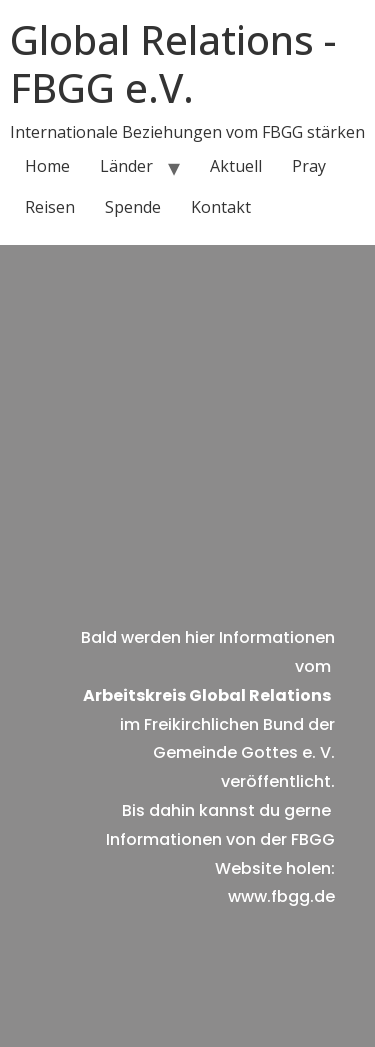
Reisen (50, 207)
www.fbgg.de (281, 896)
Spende (133, 207)
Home (47, 166)
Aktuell (236, 166)
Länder (126, 166)
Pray (309, 166)
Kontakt (221, 207)
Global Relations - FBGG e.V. (173, 63)
